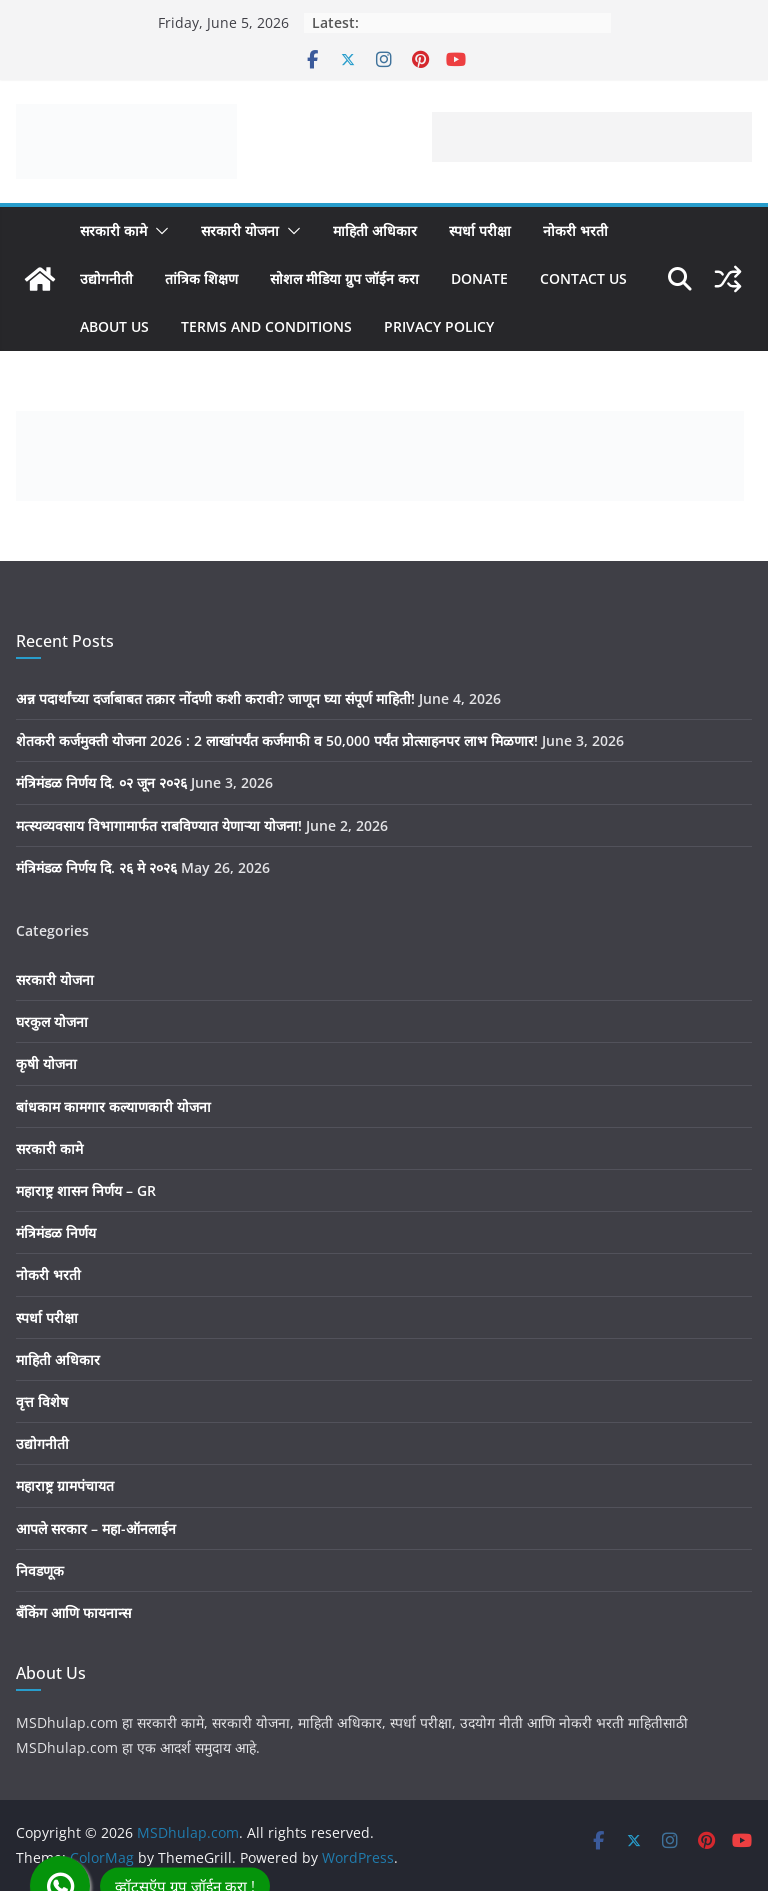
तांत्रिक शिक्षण (201, 278)
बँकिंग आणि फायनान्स (73, 1612)
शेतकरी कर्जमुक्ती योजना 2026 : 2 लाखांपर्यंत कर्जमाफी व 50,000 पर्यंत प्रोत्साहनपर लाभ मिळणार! (277, 740)
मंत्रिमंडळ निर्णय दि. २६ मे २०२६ (96, 867)
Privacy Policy (439, 326)
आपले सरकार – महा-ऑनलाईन (96, 1528)
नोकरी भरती (575, 230)
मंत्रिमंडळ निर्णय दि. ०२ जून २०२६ (101, 782)
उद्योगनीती (106, 278)
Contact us (583, 278)
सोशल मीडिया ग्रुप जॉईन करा (344, 278)
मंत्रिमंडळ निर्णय (56, 1232)
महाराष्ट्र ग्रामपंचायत (65, 1485)
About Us (114, 326)
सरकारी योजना (240, 230)
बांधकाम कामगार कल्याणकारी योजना (113, 1106)
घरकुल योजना (52, 1021)
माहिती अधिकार (375, 230)
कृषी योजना (46, 1063)
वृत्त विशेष (42, 1401)
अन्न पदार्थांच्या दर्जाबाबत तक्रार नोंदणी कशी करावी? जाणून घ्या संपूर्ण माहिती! (215, 698)
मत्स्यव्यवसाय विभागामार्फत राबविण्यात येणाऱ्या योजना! (159, 825)
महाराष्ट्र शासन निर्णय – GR (86, 1190)
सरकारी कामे (113, 230)
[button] (158, 231)
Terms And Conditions (266, 326)
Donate (479, 278)
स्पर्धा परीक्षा (480, 230)
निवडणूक (40, 1570)
